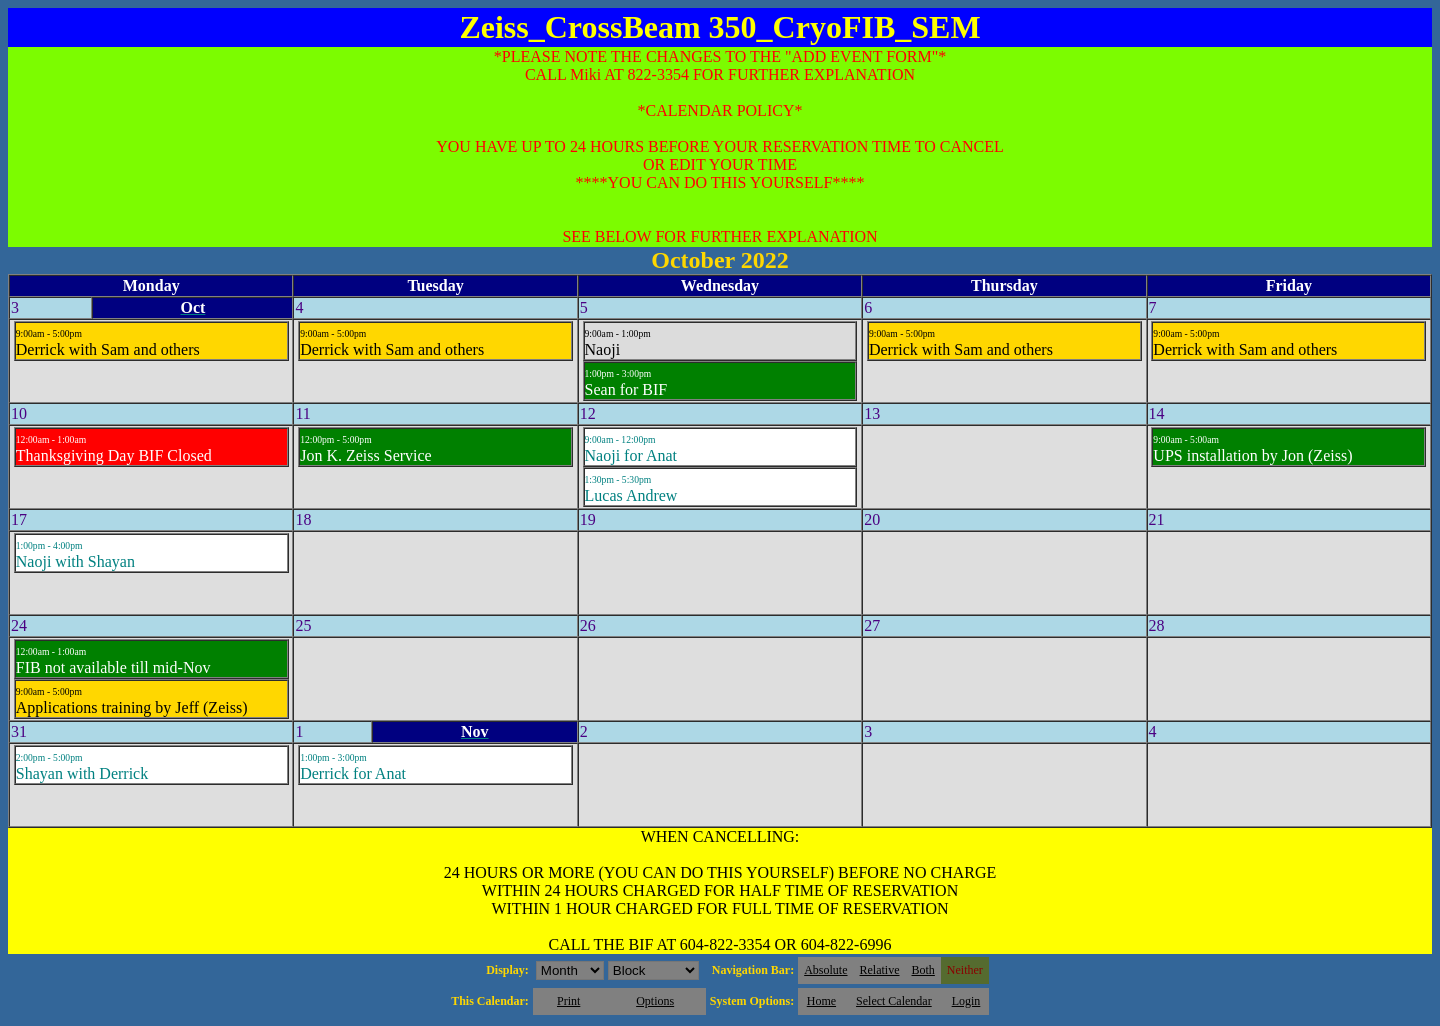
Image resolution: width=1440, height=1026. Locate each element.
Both (923, 970)
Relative (880, 970)
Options (655, 1001)
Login (966, 1001)
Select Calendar (894, 1001)
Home (821, 1001)
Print (568, 1001)
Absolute (825, 970)
